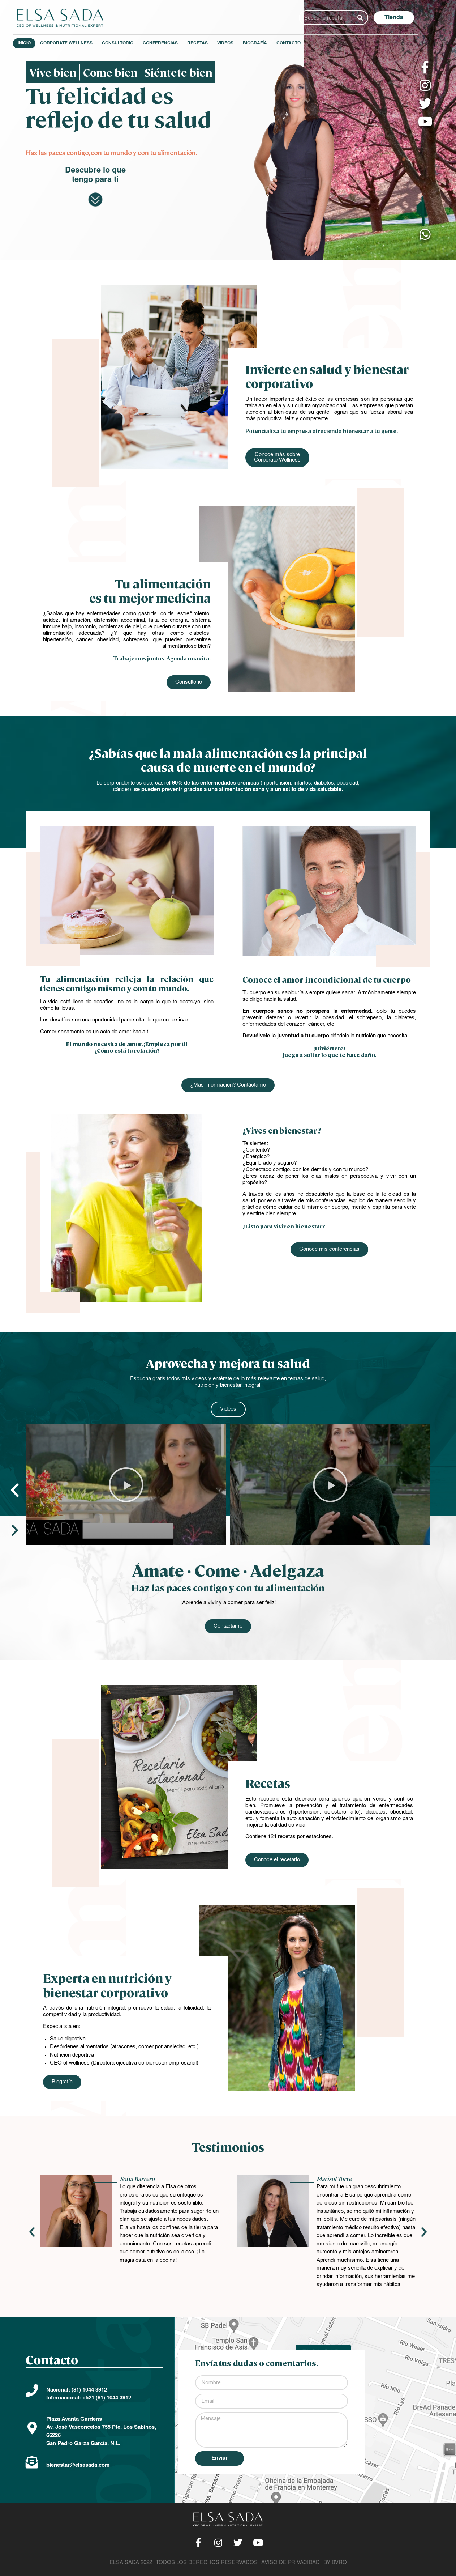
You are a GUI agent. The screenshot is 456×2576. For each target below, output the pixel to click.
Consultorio (130, 43)
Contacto (301, 43)
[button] (406, 17)
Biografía (267, 43)
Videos (238, 43)
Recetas (210, 43)
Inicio (36, 43)
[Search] (373, 17)
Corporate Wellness (79, 43)
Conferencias (172, 43)
